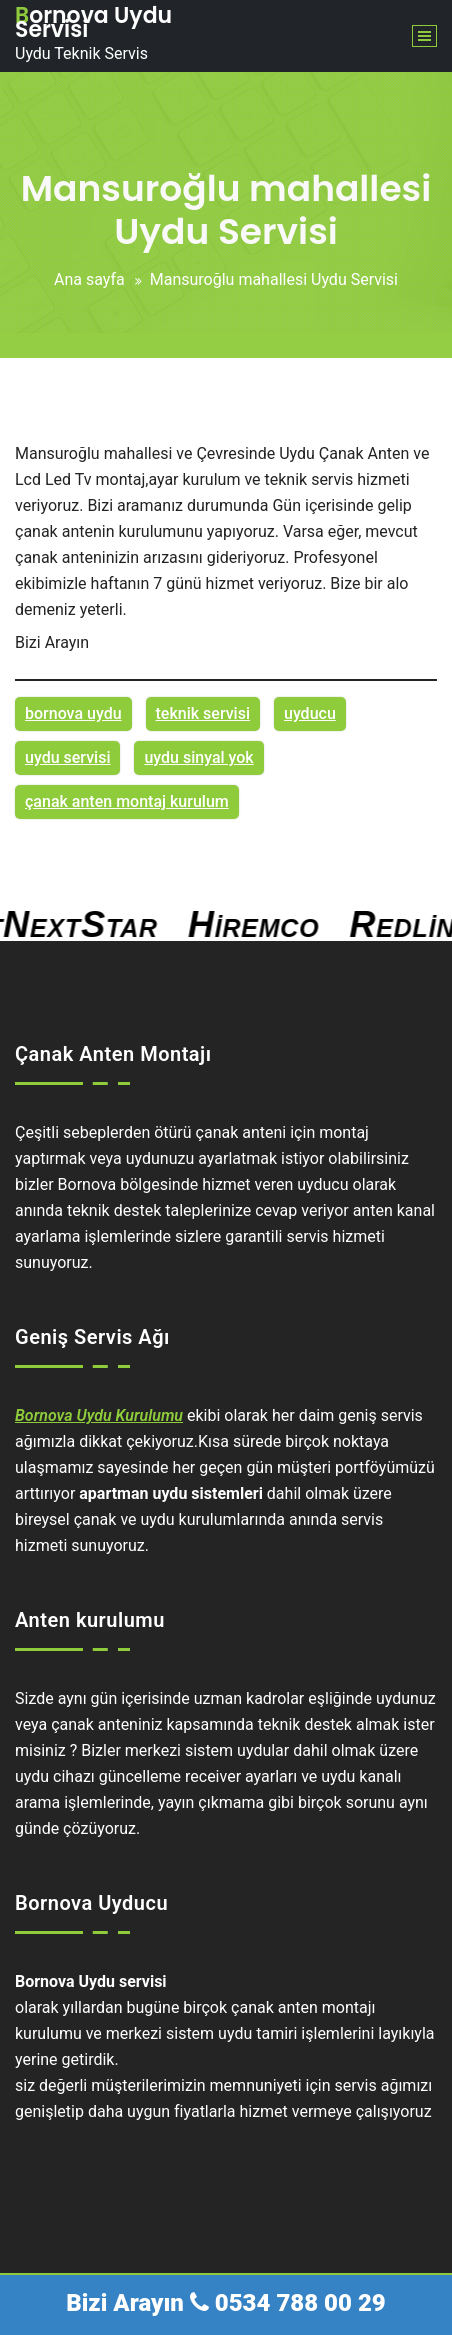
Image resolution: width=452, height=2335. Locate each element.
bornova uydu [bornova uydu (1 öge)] (73, 713)
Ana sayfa (89, 279)
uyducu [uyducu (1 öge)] (310, 713)
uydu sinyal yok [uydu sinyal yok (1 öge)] (198, 757)
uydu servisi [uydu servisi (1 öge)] (67, 757)
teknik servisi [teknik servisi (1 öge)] (203, 713)
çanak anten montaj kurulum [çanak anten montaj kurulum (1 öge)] (127, 801)
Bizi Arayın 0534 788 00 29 (225, 2303)
